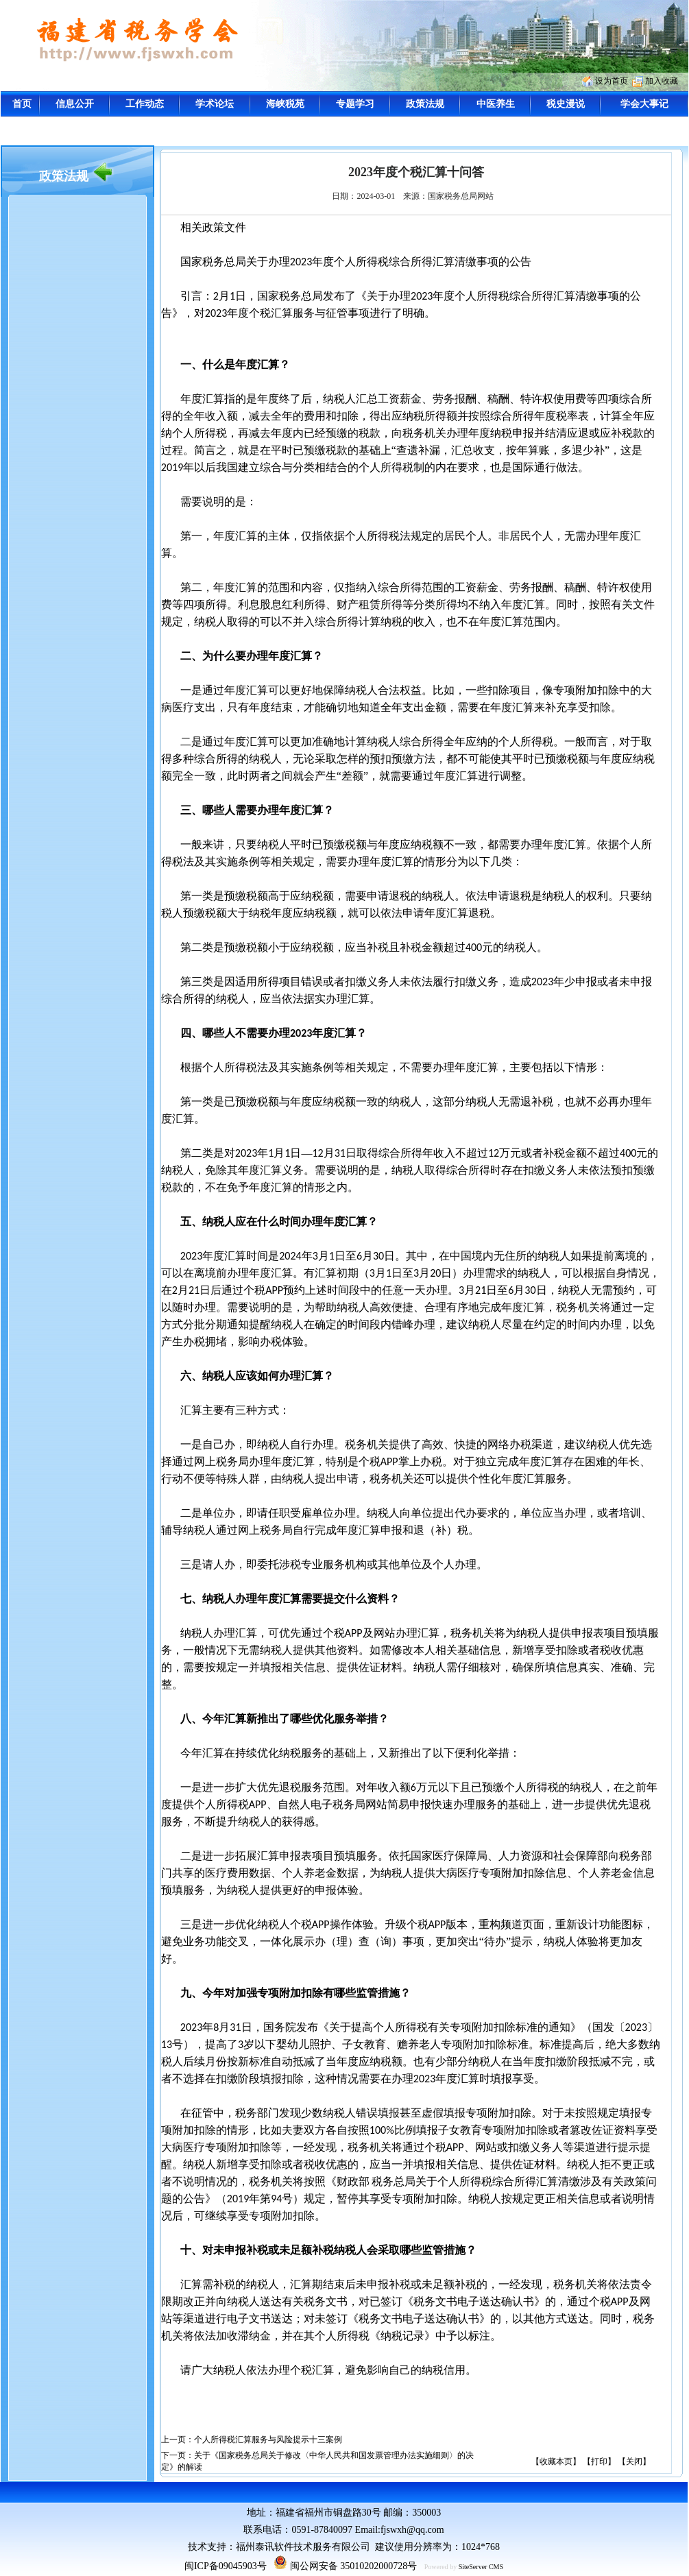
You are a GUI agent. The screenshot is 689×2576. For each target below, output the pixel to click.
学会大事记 (644, 104)
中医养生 (495, 104)
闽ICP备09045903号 (225, 2566)
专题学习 (355, 104)
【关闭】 (634, 2461)
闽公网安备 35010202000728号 (345, 2566)
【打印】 (599, 2461)
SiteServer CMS (481, 2567)
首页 (22, 104)
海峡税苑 (285, 104)
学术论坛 (214, 104)
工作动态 (144, 104)
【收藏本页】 (556, 2461)
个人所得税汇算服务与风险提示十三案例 (268, 2439)
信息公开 (75, 104)
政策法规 (425, 104)
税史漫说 (565, 104)
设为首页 (611, 81)
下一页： (177, 2455)
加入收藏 (661, 81)
